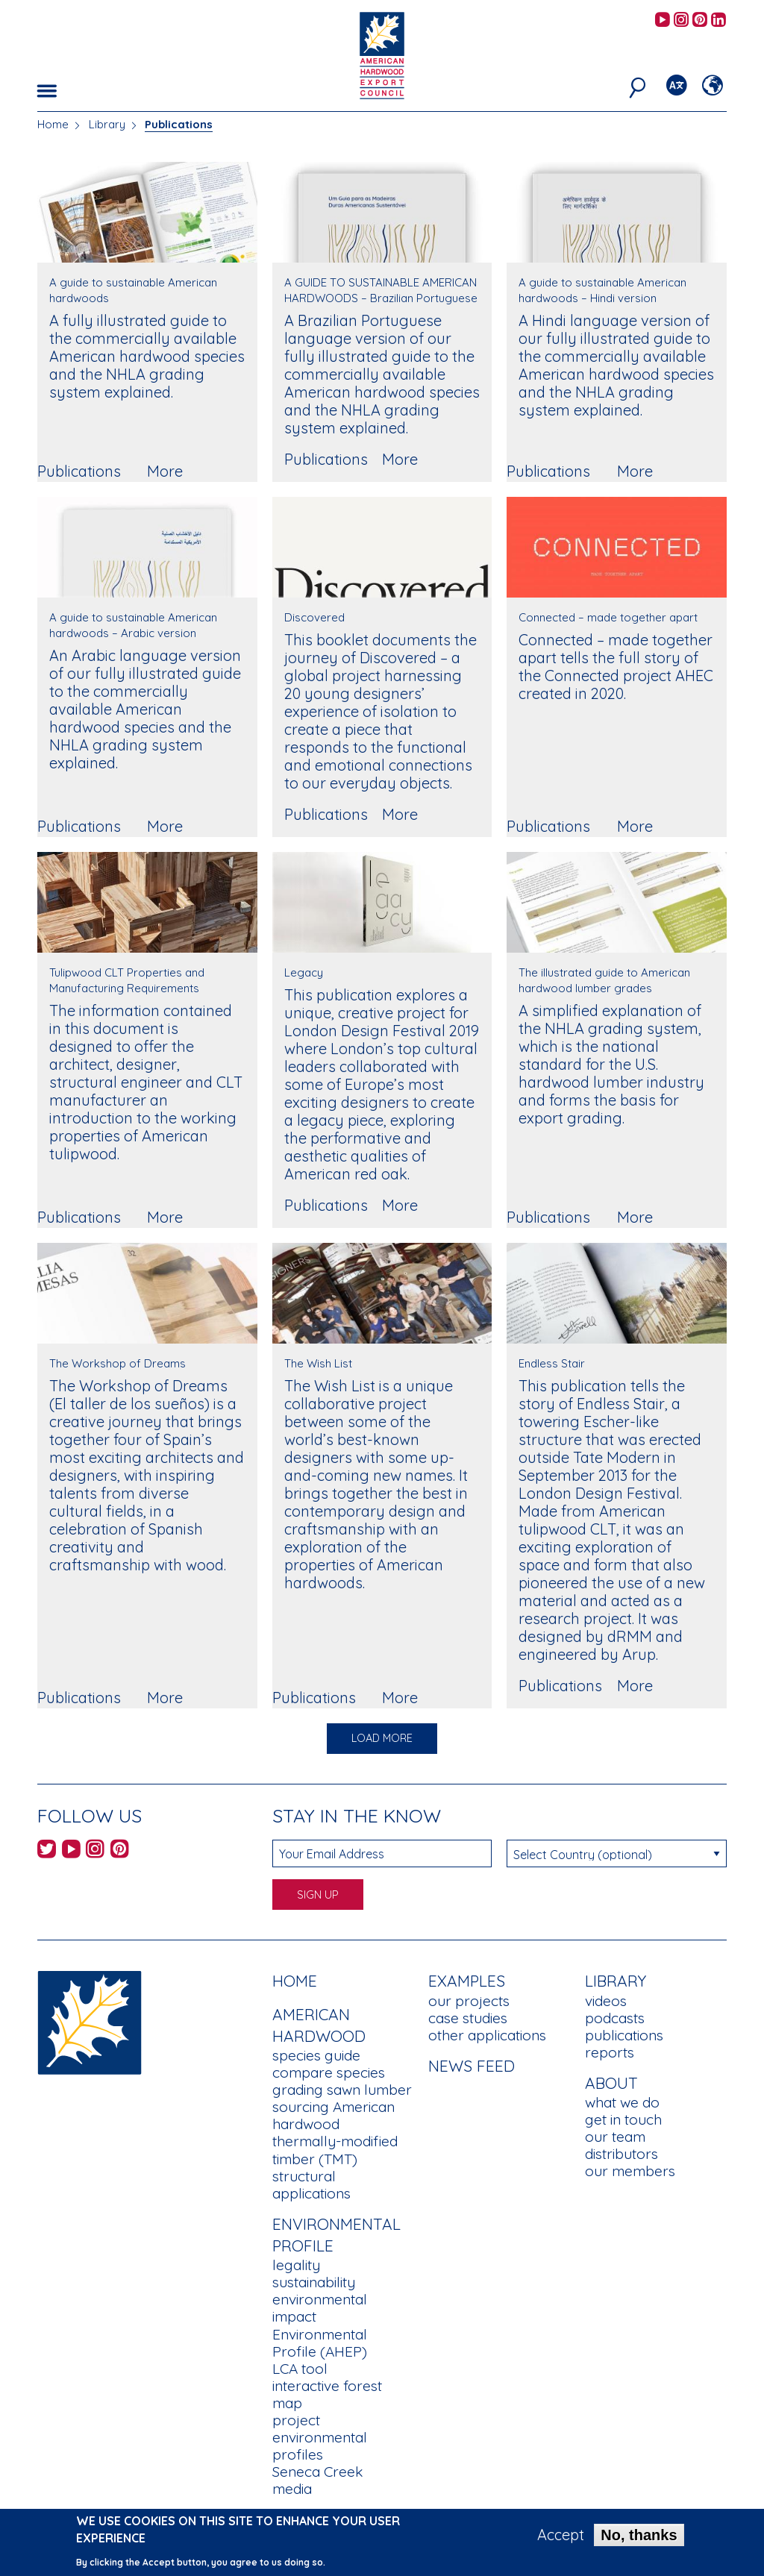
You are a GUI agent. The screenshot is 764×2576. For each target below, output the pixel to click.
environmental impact (319, 2307)
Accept (560, 2535)
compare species (328, 2072)
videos (606, 2001)
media (292, 2489)
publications (624, 2035)
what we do (622, 2102)
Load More (382, 1738)
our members (630, 2171)
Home (53, 124)
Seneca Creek (317, 2472)
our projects (469, 2001)
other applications (487, 2035)
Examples (466, 1980)
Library (107, 124)
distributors (621, 2154)
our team (615, 2137)
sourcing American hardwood (333, 2115)
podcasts (615, 2018)
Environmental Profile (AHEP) (319, 2342)
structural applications (311, 2184)
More (165, 471)
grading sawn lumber (342, 2090)
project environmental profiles (319, 2437)
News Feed (471, 2065)
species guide (316, 2055)
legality (296, 2265)
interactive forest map (327, 2394)
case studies (467, 2018)
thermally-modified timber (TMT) (335, 2149)
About (611, 2083)
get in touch (623, 2119)
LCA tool (300, 2369)
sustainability (313, 2282)
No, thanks (639, 2536)
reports (609, 2052)
